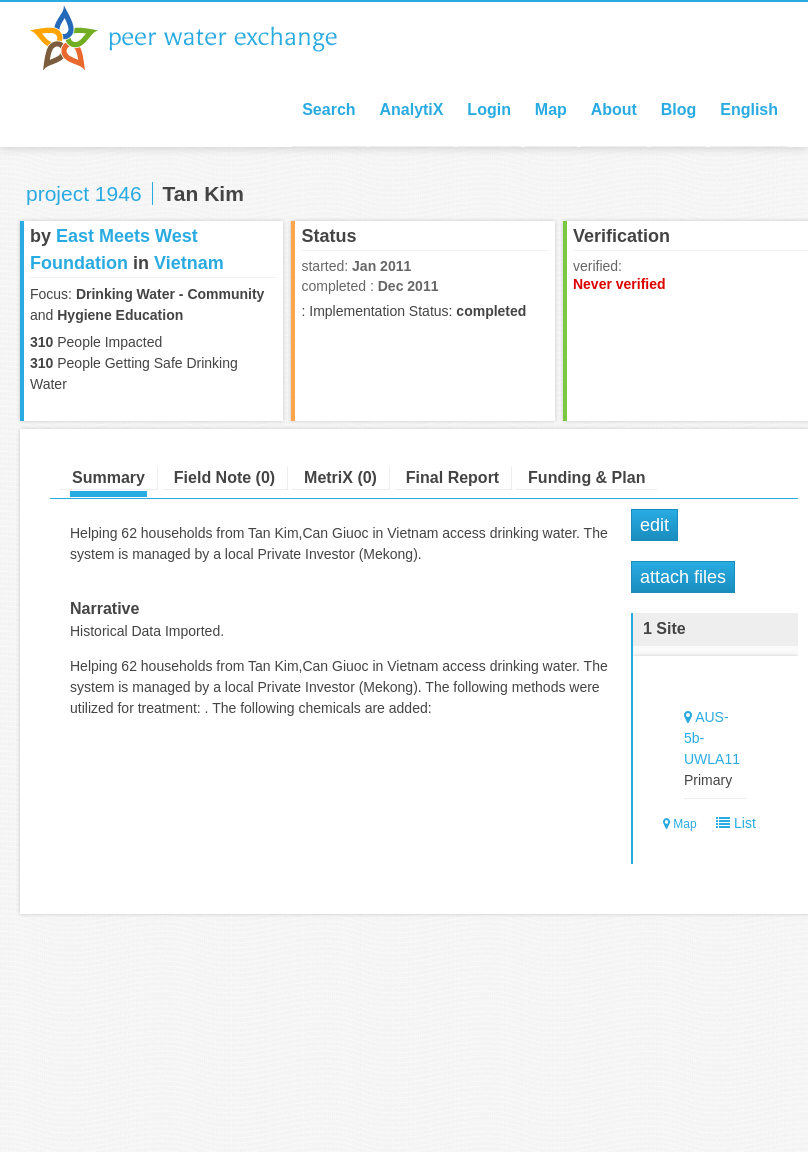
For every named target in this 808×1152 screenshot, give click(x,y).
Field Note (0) (224, 477)
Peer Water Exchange (200, 38)
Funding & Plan (586, 477)
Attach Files (683, 577)
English (749, 109)
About (614, 109)
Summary (108, 477)
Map (551, 109)
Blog (679, 109)
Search (328, 109)
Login (489, 109)
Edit (654, 525)
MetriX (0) (340, 477)
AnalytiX (411, 109)
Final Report (452, 477)
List (731, 823)
